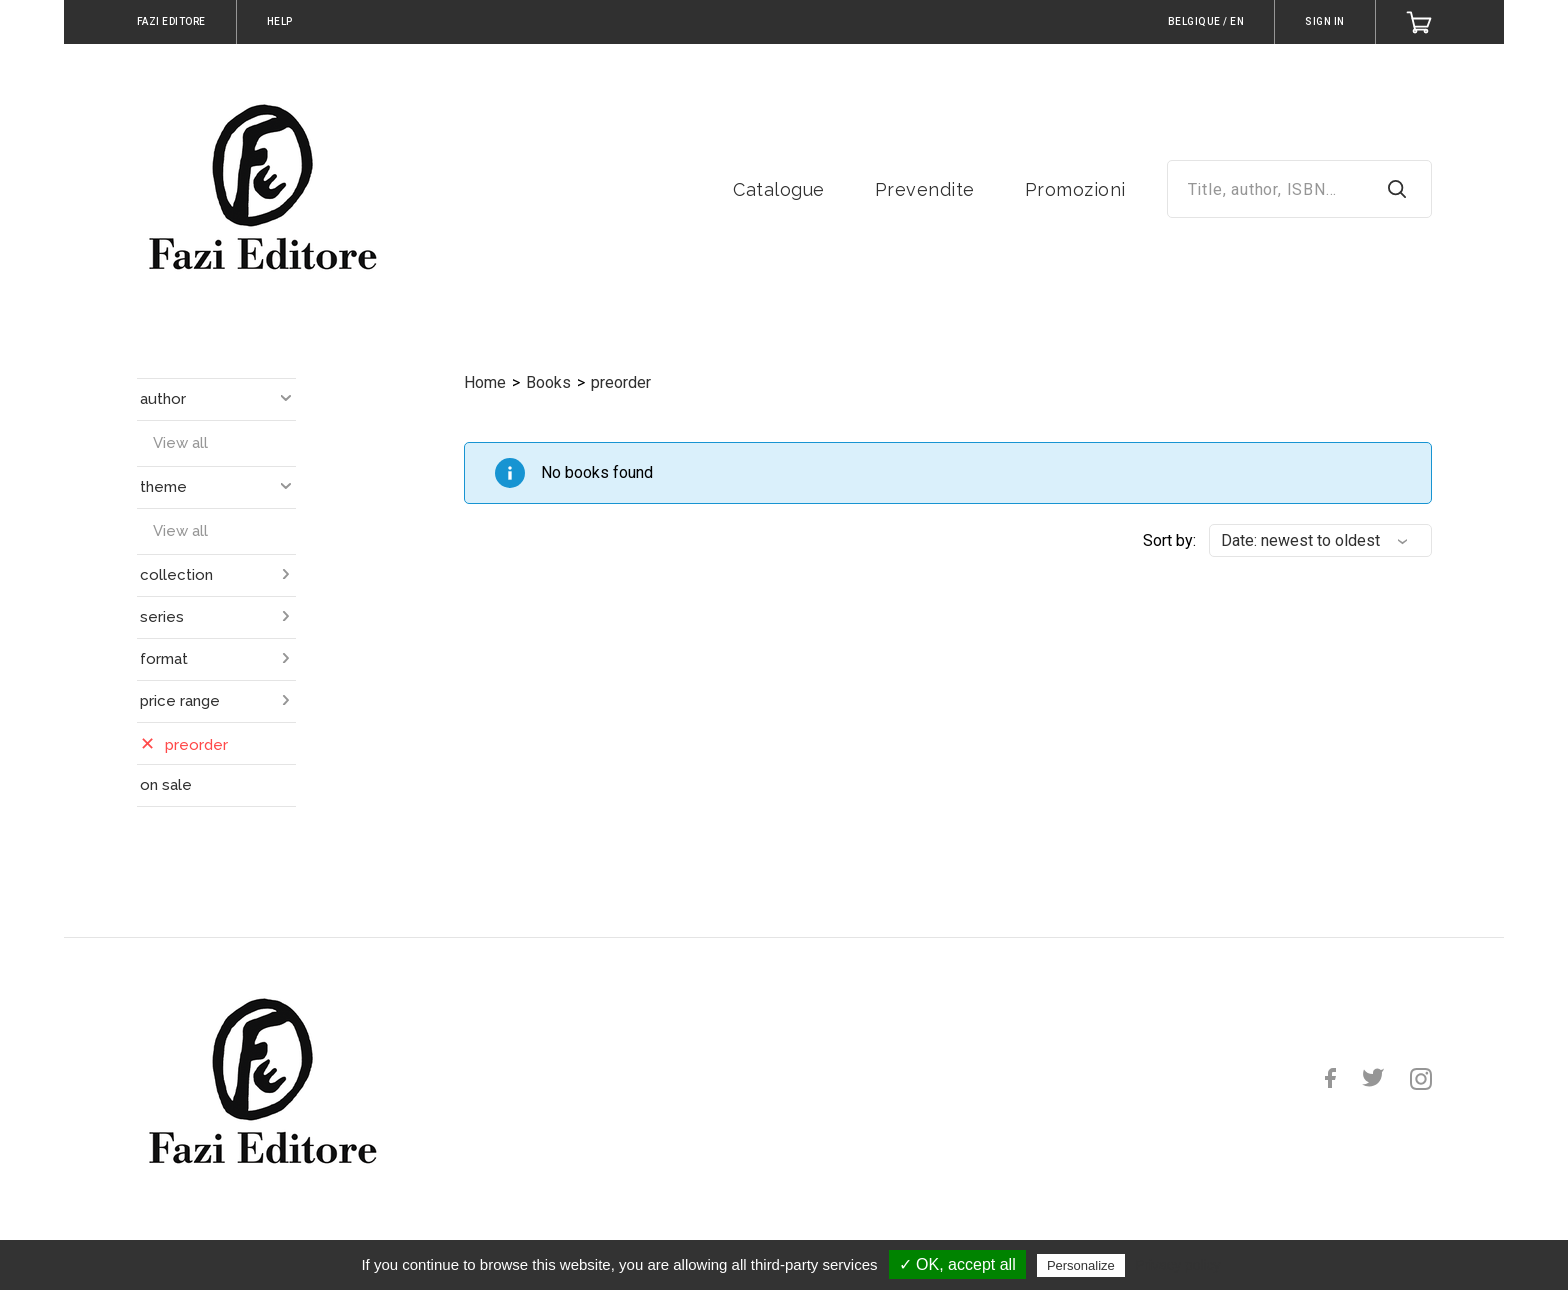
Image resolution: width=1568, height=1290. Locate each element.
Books (548, 382)
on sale (166, 785)
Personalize (1081, 1265)
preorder (621, 382)
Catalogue (779, 189)
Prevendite (925, 189)
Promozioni (1075, 189)
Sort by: (1169, 540)
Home (485, 382)
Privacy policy (1178, 1265)
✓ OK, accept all (957, 1264)
